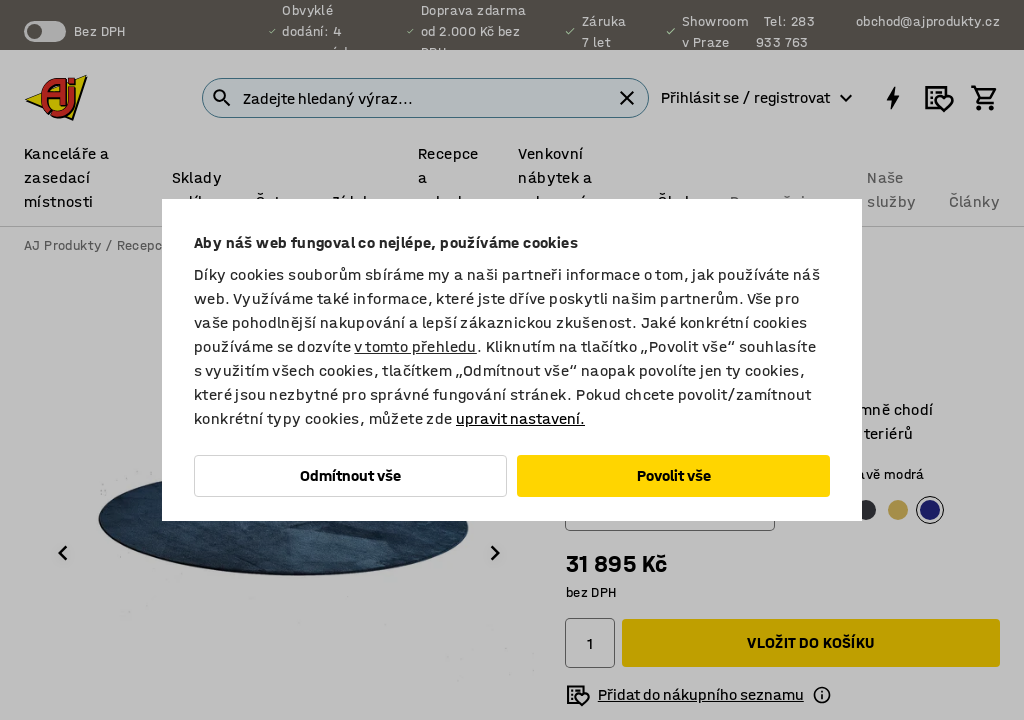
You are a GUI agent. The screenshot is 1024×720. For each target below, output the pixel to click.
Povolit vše (674, 475)
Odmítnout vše (350, 475)
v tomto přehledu (415, 346)
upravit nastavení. (520, 418)
